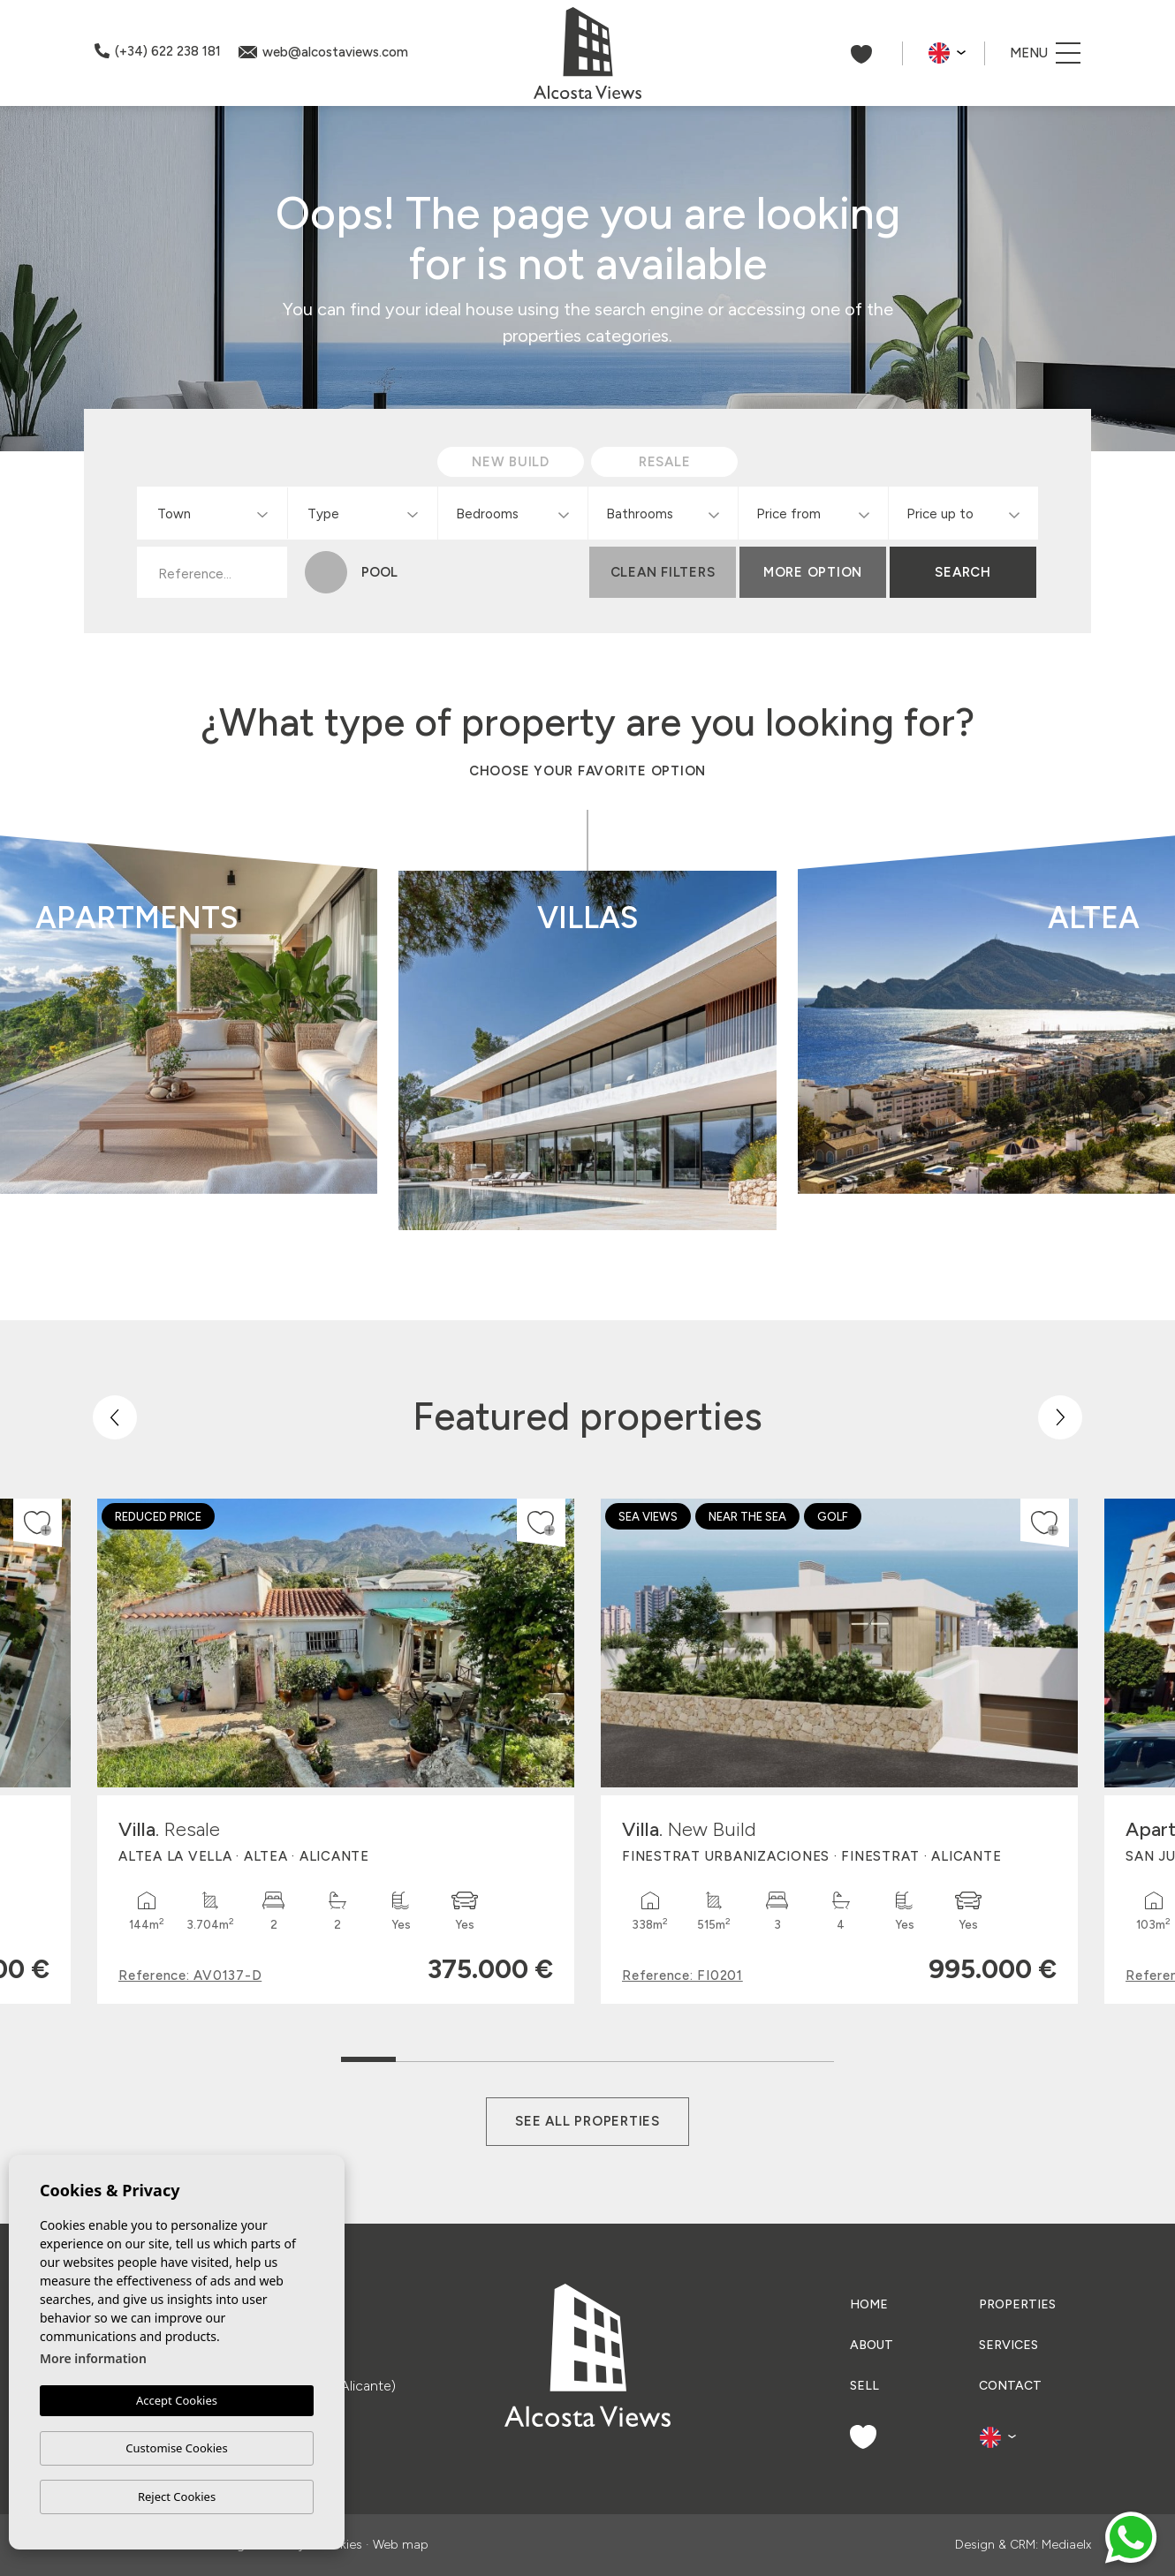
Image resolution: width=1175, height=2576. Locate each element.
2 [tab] (423, 2055)
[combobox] (212, 513)
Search (963, 572)
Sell (864, 2385)
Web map (400, 2544)
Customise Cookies (176, 2448)
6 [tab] (642, 2055)
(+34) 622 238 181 (158, 51)
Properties (1017, 2304)
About (871, 2345)
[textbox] (216, 514)
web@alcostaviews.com (323, 52)
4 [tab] (533, 2055)
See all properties (587, 2121)
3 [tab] (478, 2055)
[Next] (1060, 1417)
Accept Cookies (176, 2401)
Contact (1010, 2385)
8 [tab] (752, 2055)
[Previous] (114, 1417)
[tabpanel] (335, 1751)
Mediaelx (1066, 2544)
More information (93, 2359)
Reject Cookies (177, 2496)
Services (1008, 2345)
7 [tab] (697, 2055)
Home (869, 2304)
